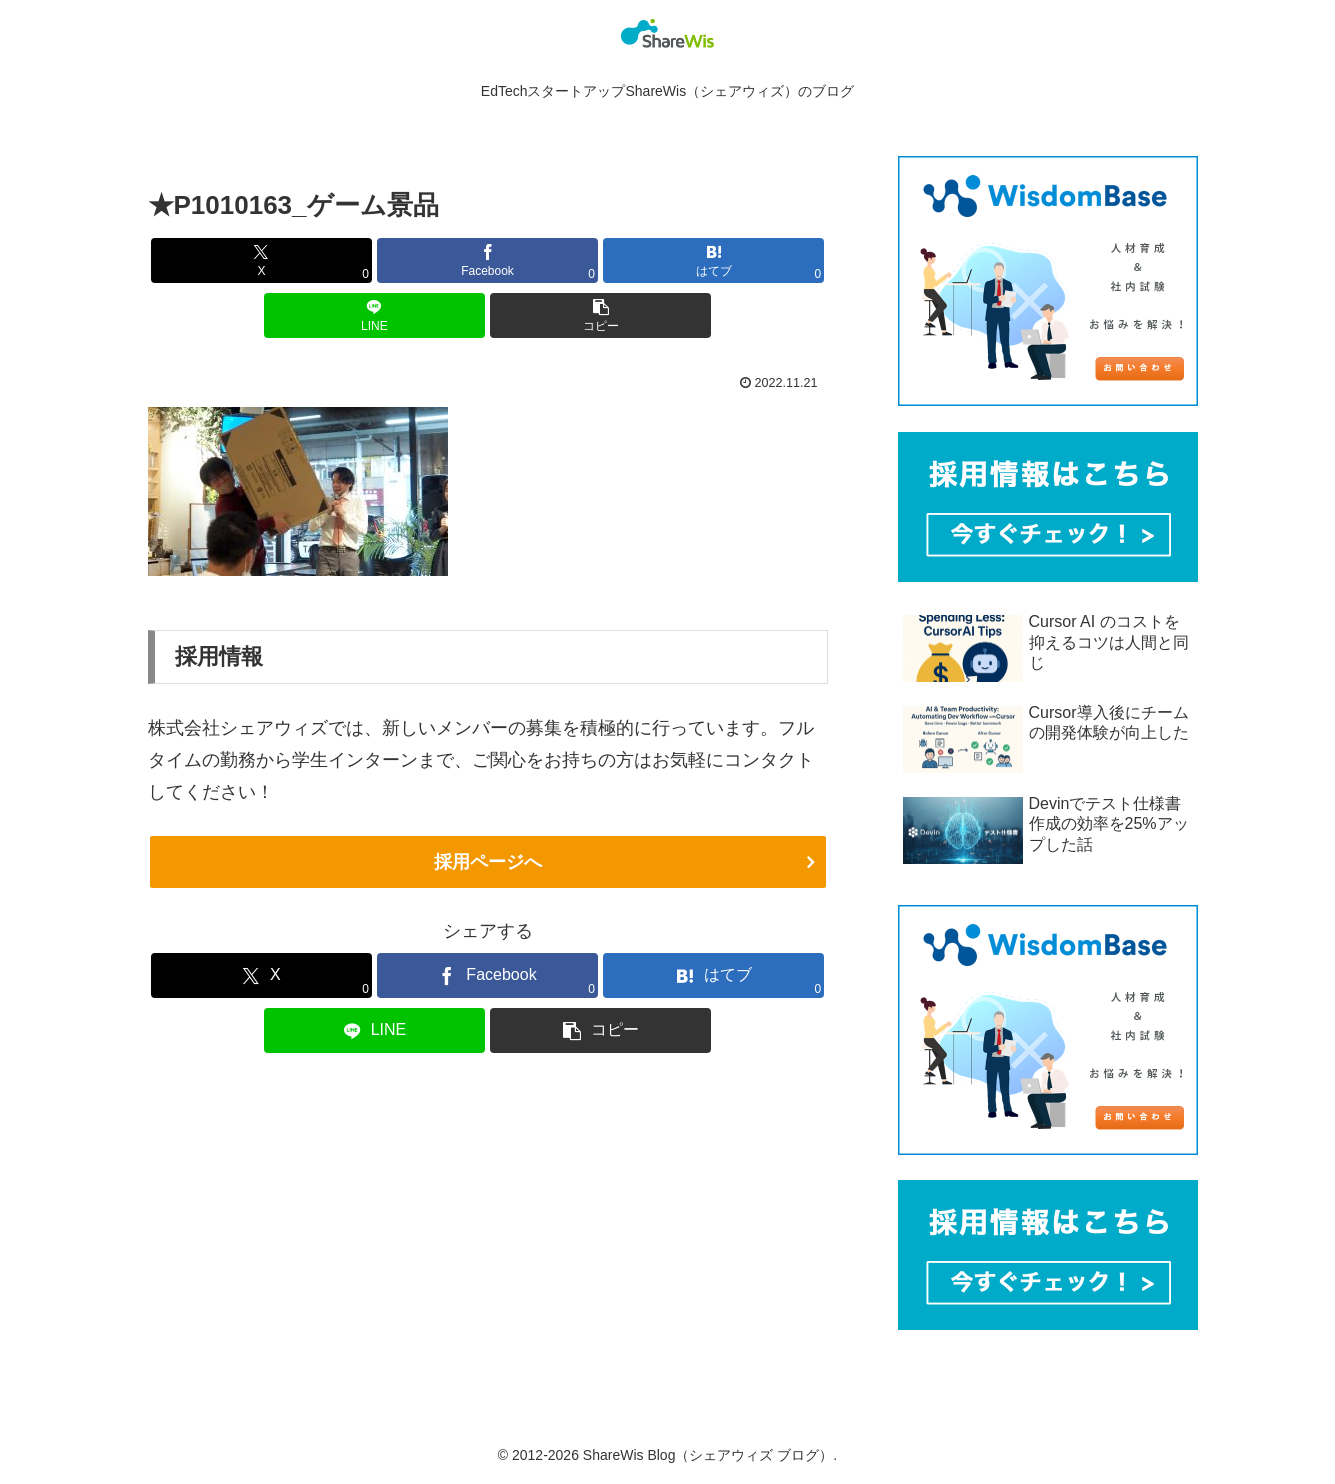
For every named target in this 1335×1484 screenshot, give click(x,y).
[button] (600, 315)
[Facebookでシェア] (487, 260)
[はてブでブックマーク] (713, 260)
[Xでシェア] (261, 260)
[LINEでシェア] (374, 315)
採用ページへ (488, 862)
